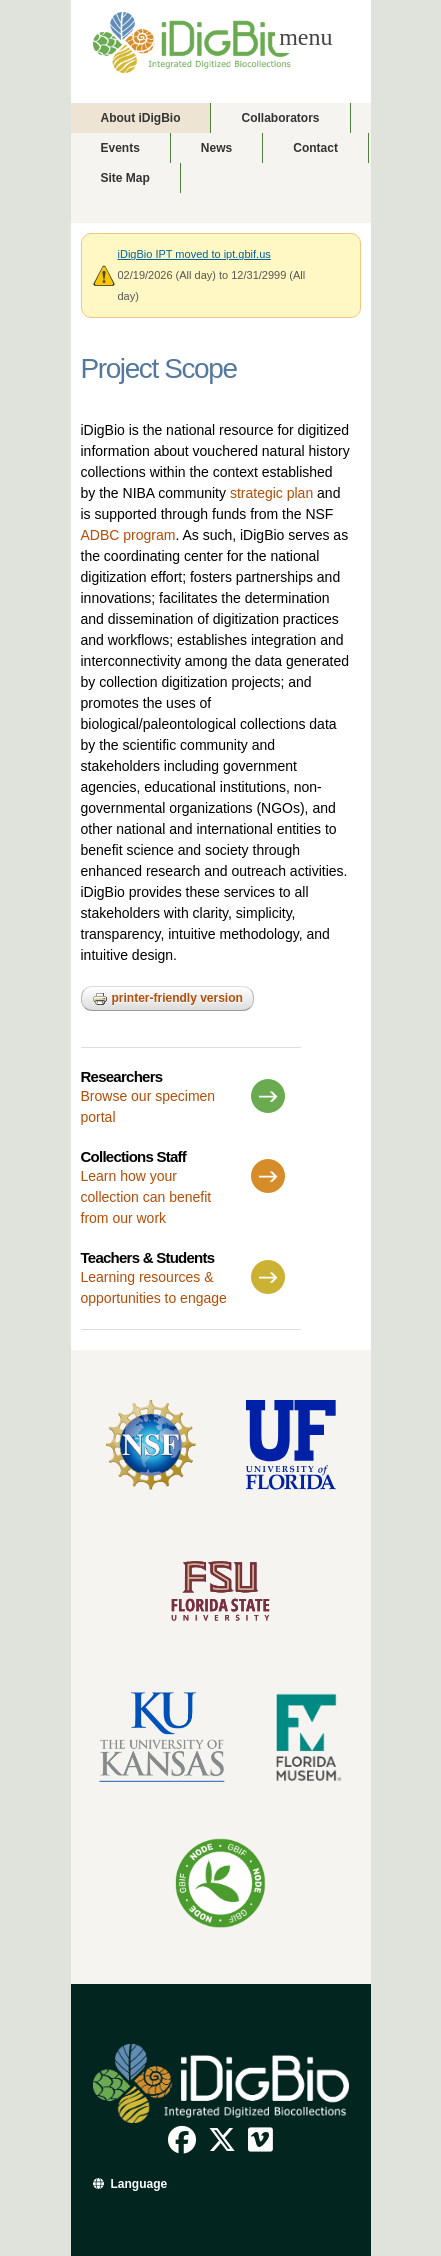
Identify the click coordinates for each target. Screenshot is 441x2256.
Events (120, 148)
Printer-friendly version (167, 999)
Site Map (125, 178)
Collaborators (280, 118)
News (216, 148)
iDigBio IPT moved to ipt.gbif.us (194, 254)
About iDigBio (141, 118)
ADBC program (128, 535)
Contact (315, 148)
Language (139, 2184)
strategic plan (271, 493)
